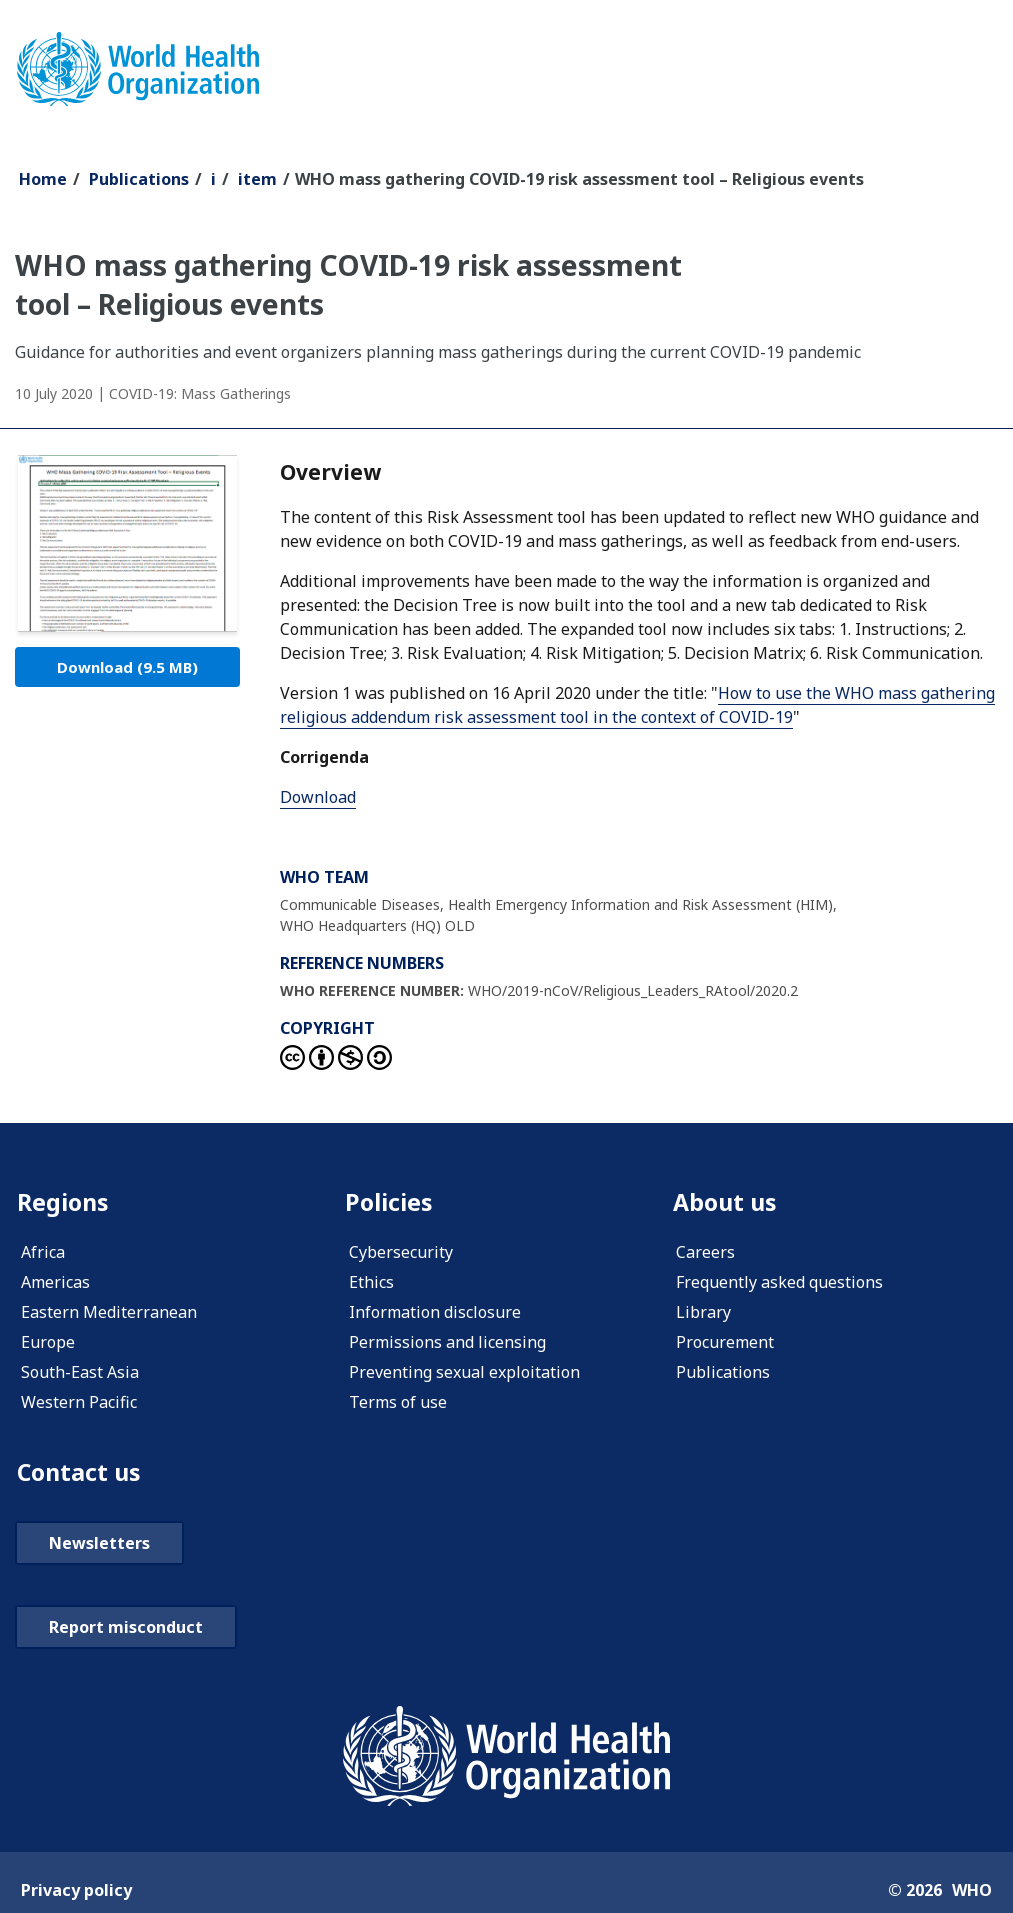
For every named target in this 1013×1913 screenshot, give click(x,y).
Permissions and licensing (447, 1343)
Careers (705, 1253)
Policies (389, 1202)
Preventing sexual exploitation (464, 1373)
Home (43, 179)
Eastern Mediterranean (109, 1313)
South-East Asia (80, 1373)
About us (726, 1202)
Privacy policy (76, 1892)
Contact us (81, 1473)
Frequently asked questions (779, 1283)
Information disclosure (435, 1313)
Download (127, 667)
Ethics (371, 1283)
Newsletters (99, 1545)
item (257, 179)
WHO (972, 1892)
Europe (48, 1343)
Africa (43, 1253)
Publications (139, 179)
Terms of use (398, 1403)
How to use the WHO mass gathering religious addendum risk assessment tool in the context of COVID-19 (637, 705)
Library (703, 1313)
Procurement (725, 1343)
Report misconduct (126, 1629)
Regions (64, 1202)
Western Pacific (79, 1403)
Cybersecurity (401, 1253)
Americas (55, 1283)
